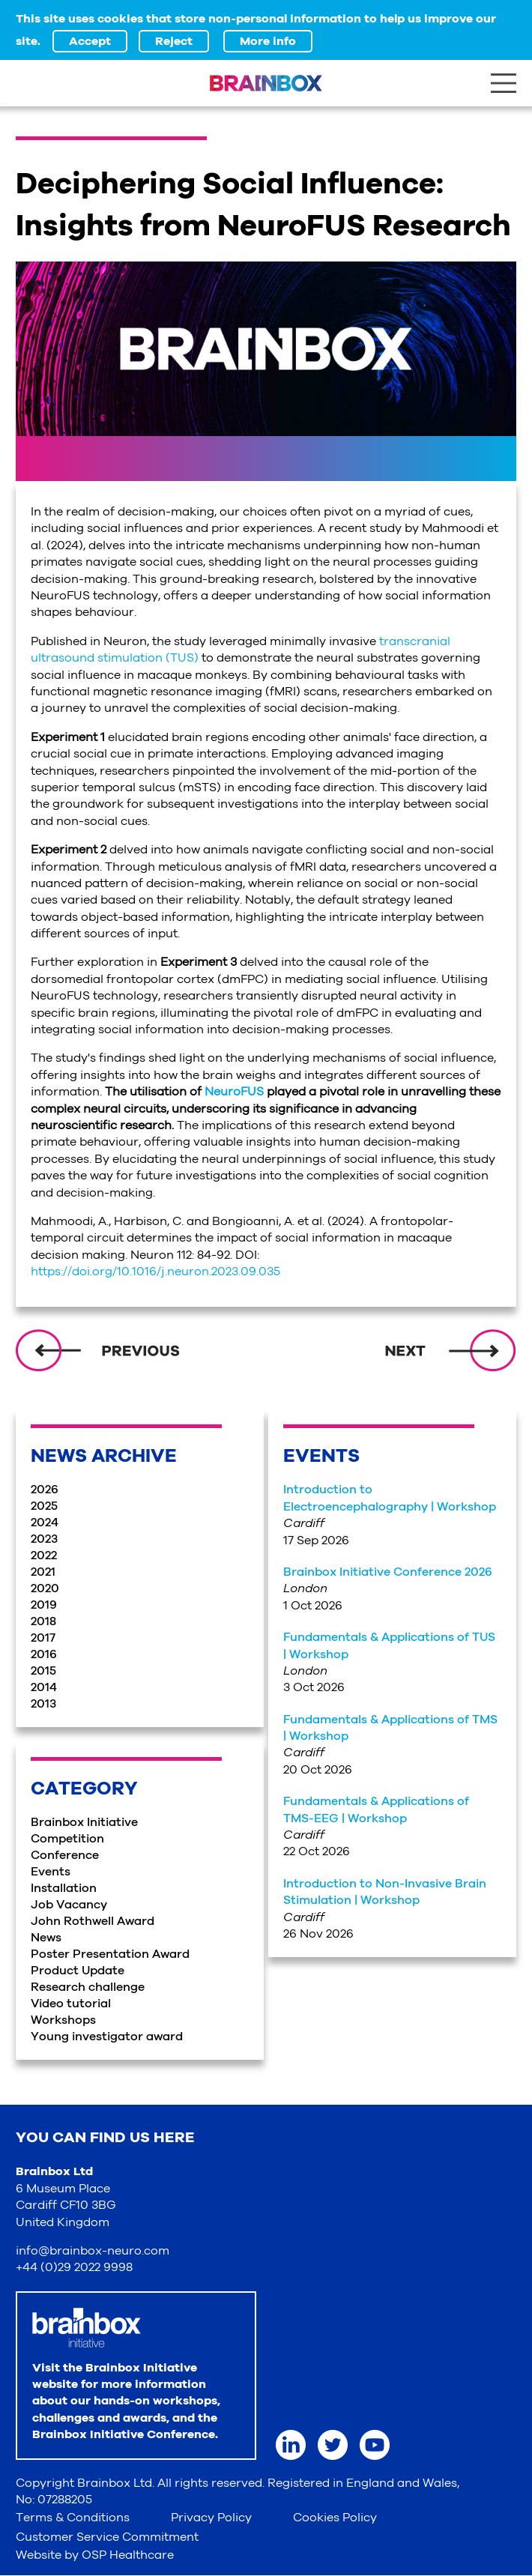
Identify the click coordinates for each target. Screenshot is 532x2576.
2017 (43, 1638)
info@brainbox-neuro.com (92, 2251)
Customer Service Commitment (107, 2537)
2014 (44, 1687)
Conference (65, 1855)
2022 (44, 1555)
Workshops (63, 2020)
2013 (43, 1704)
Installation (64, 1888)
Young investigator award (107, 2036)
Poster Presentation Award (110, 1954)
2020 (45, 1588)
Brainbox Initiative (84, 1822)
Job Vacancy (69, 1904)
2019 (44, 1605)
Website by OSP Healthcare (95, 2555)
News (46, 1937)
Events (50, 1871)
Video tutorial (71, 2003)
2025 (44, 1506)
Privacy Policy (211, 2517)
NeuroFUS (234, 1091)
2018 (43, 1621)
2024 (44, 1522)
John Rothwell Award (92, 1921)
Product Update (77, 1970)
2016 (44, 1654)
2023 (44, 1539)
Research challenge (88, 1987)
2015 (43, 1671)
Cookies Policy (335, 2517)
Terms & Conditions (73, 2517)
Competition (67, 1838)
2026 (44, 1489)
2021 (43, 1572)
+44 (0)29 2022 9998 (74, 2267)
